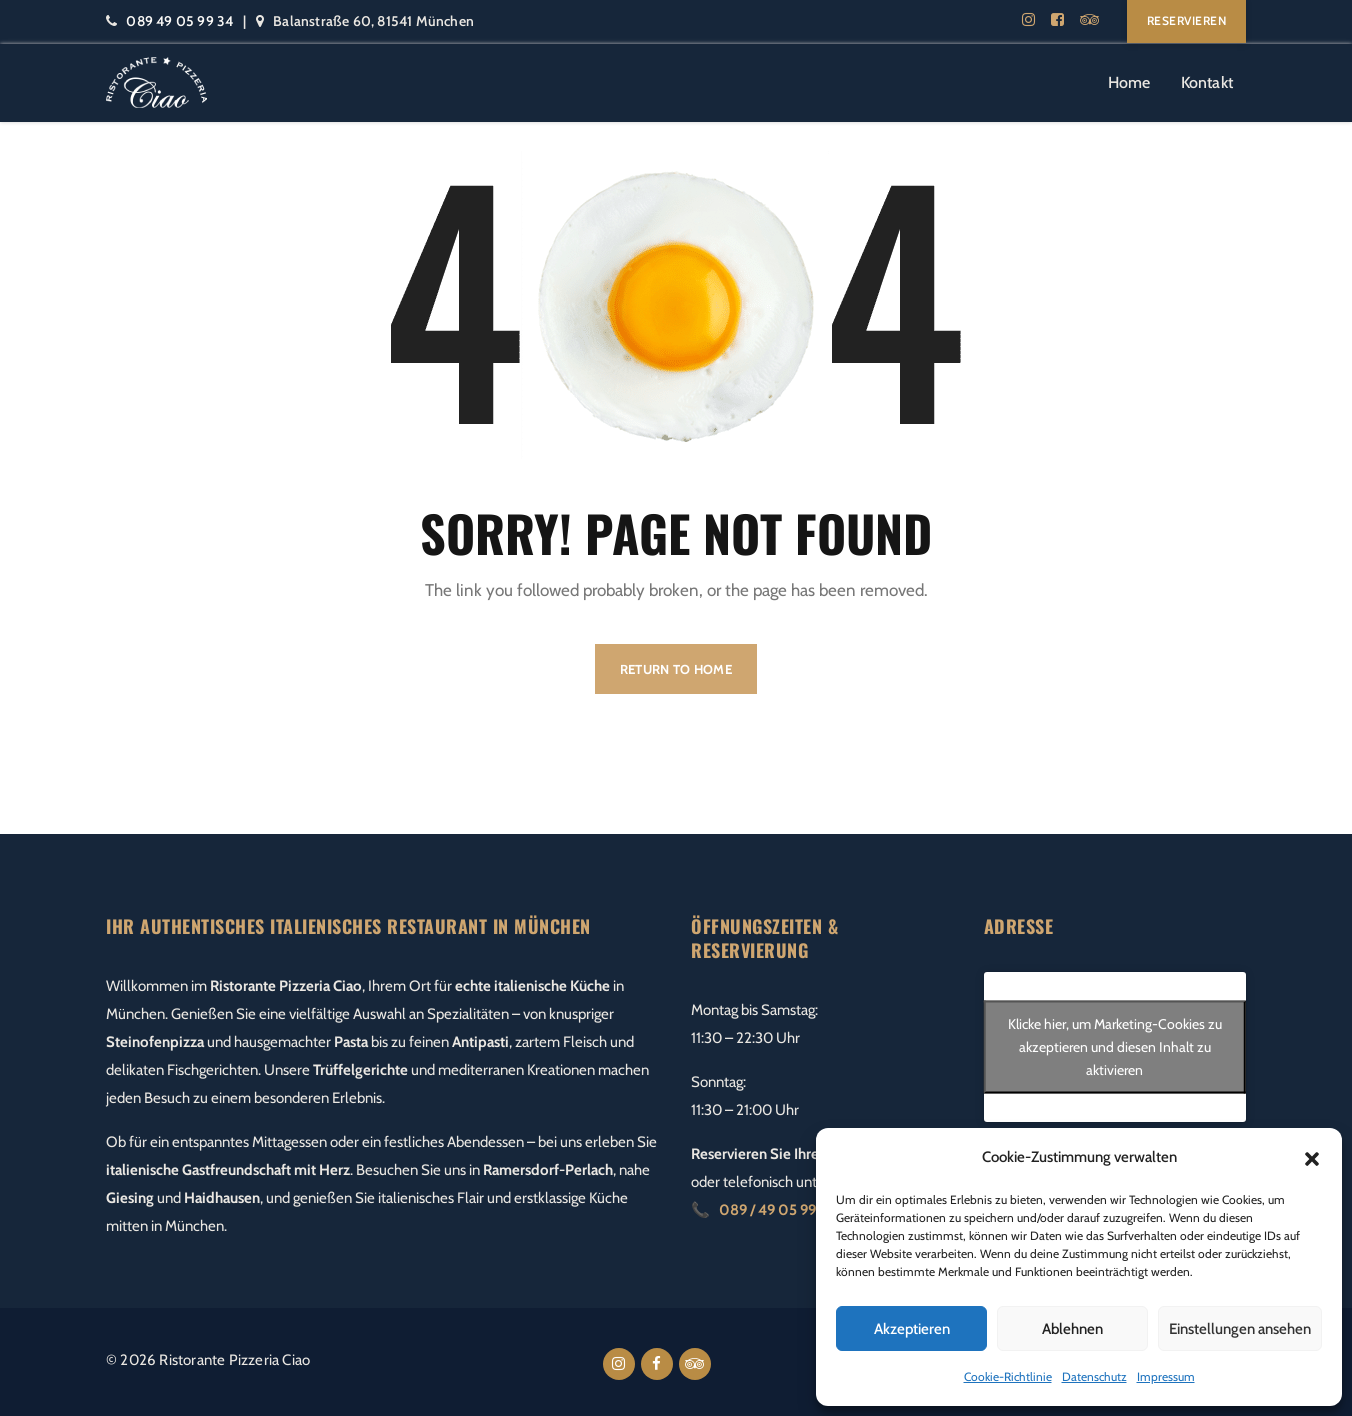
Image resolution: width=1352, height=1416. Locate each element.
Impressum (1166, 1376)
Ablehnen (1072, 1329)
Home (1129, 82)
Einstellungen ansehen (1240, 1329)
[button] (1312, 1157)
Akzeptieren (912, 1329)
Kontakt (1207, 82)
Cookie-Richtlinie (1008, 1376)
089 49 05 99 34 (179, 21)
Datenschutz (1094, 1376)
